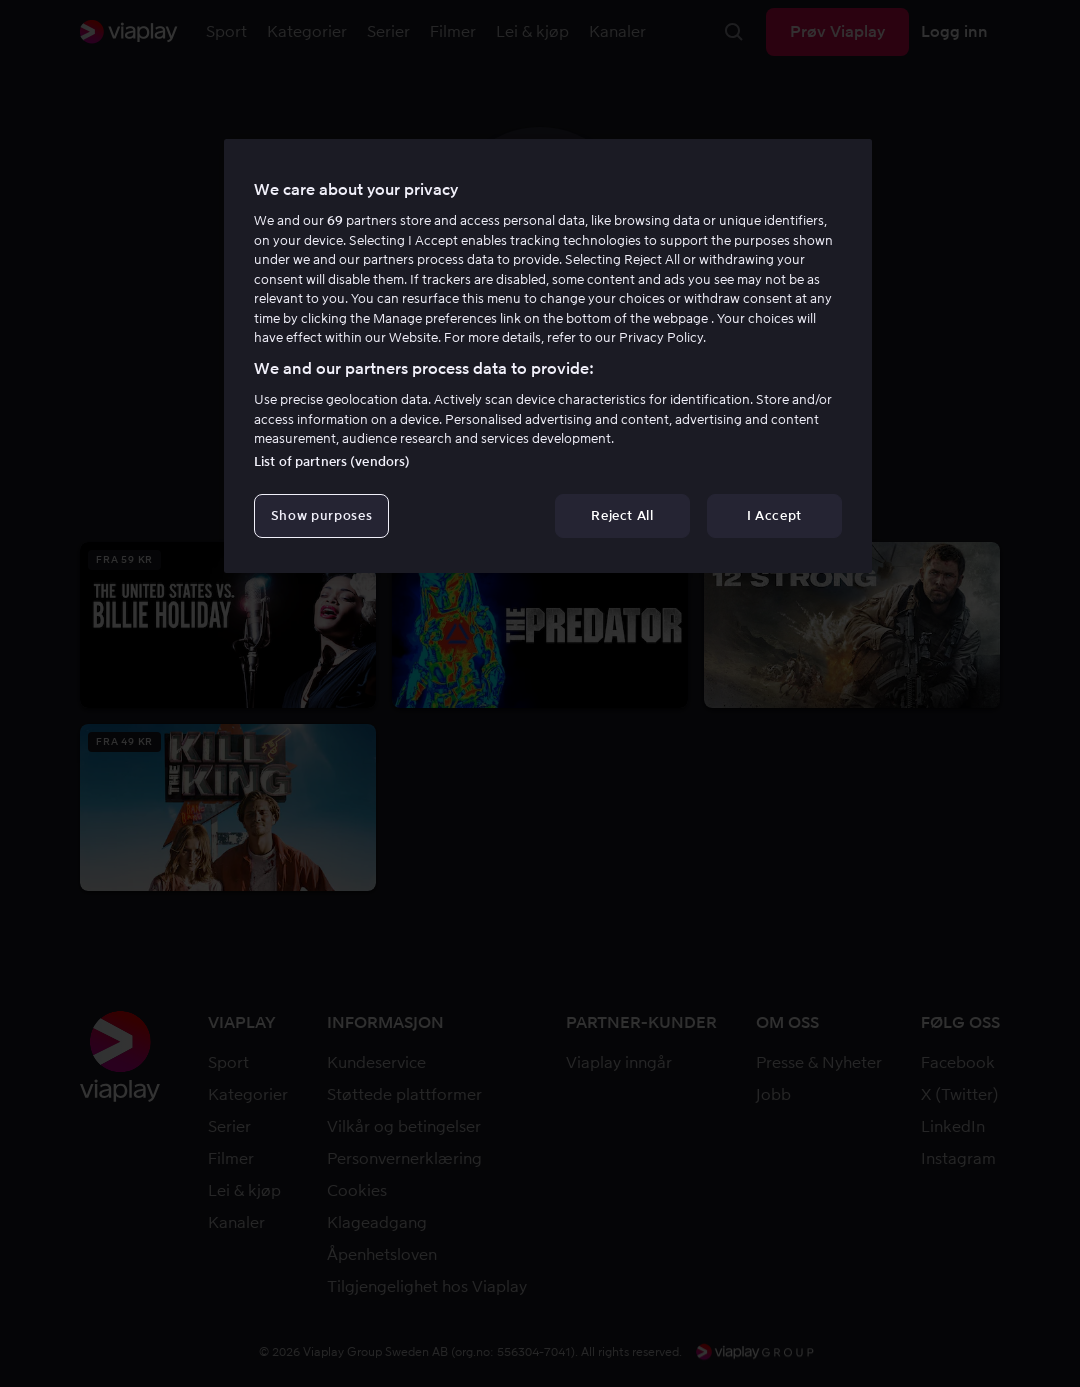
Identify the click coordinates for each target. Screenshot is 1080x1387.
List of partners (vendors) (332, 461)
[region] (548, 356)
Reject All (622, 515)
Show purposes (321, 515)
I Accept (774, 515)
